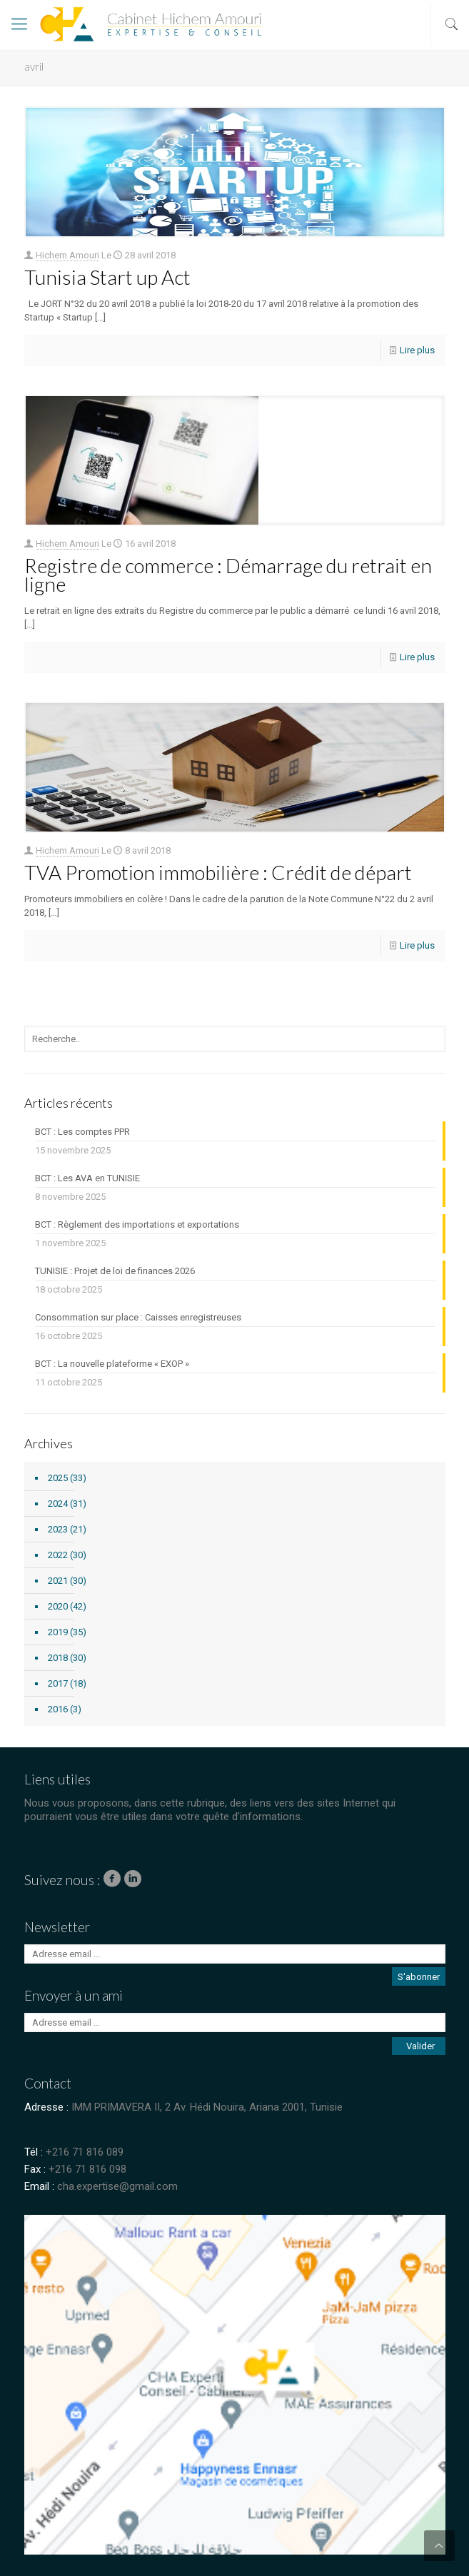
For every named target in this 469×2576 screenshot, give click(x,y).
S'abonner (419, 1976)
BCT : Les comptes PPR (82, 1131)
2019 (58, 1632)
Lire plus (417, 350)
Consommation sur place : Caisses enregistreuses (138, 1317)
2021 (58, 1580)
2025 (58, 1478)
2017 (58, 1683)
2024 (58, 1503)
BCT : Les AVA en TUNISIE (87, 1178)
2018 (58, 1657)
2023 (58, 1529)
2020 (58, 1606)
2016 (58, 1709)
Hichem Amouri (67, 255)
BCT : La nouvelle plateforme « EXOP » (112, 1363)
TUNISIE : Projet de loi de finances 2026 (115, 1271)
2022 (58, 1555)
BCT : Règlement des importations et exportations (137, 1224)
